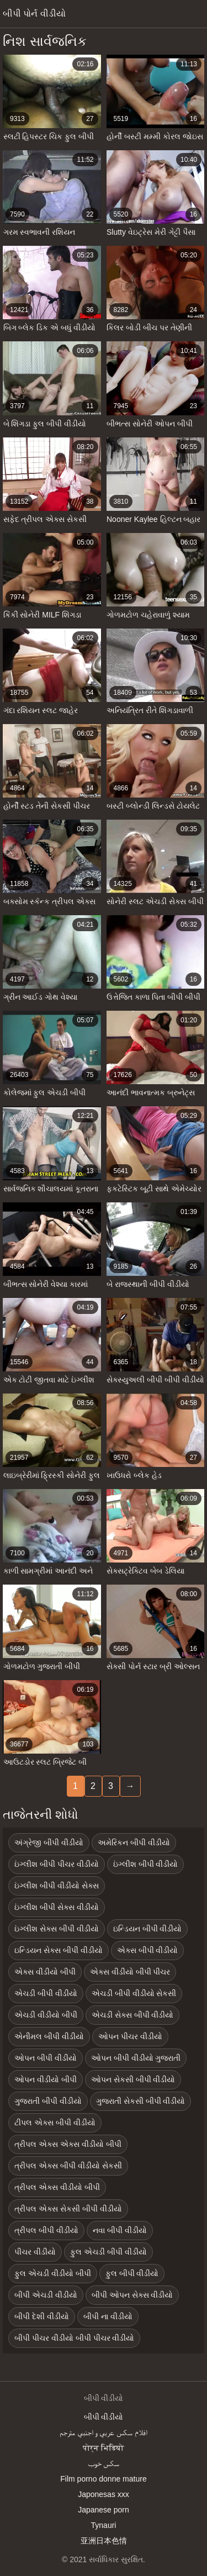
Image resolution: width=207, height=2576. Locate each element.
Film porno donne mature (103, 2478)
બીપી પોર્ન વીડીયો (34, 13)
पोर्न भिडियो (103, 2447)
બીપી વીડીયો (104, 2417)
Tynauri (103, 2525)
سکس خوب (104, 2463)
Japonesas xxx (103, 2494)
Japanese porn (103, 2509)
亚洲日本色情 (104, 2540)
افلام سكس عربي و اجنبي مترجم (103, 2432)
